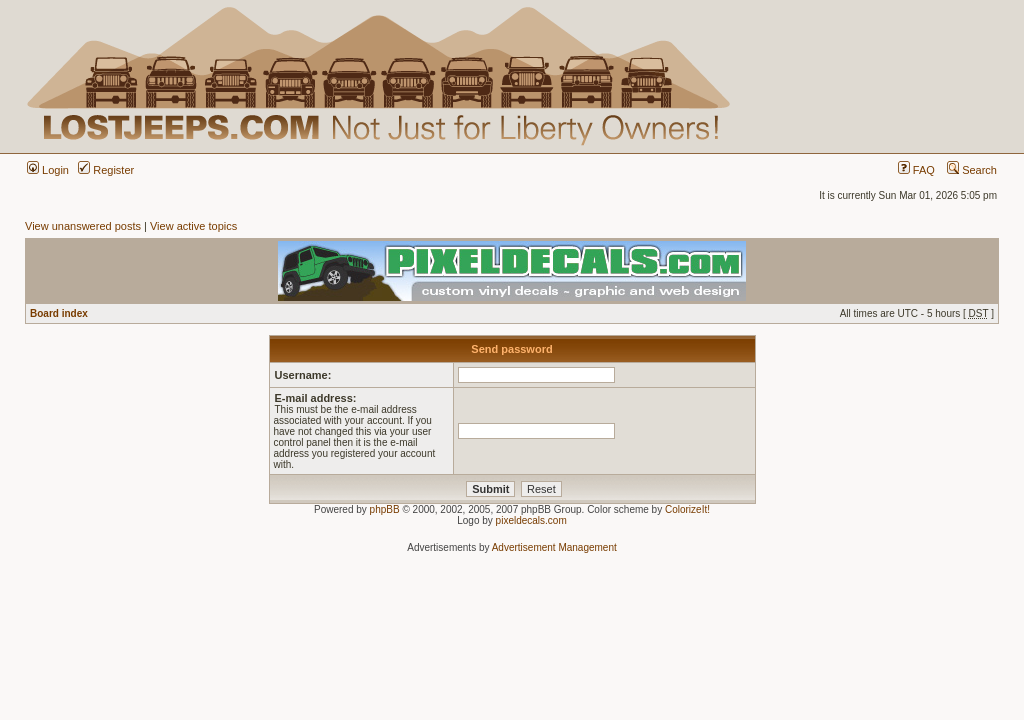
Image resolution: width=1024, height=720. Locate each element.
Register (106, 170)
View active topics (193, 226)
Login (48, 170)
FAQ (916, 170)
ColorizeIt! (687, 509)
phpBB (385, 509)
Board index (59, 313)
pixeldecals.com (531, 520)
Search (972, 170)
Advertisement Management (554, 547)
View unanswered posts (83, 226)
